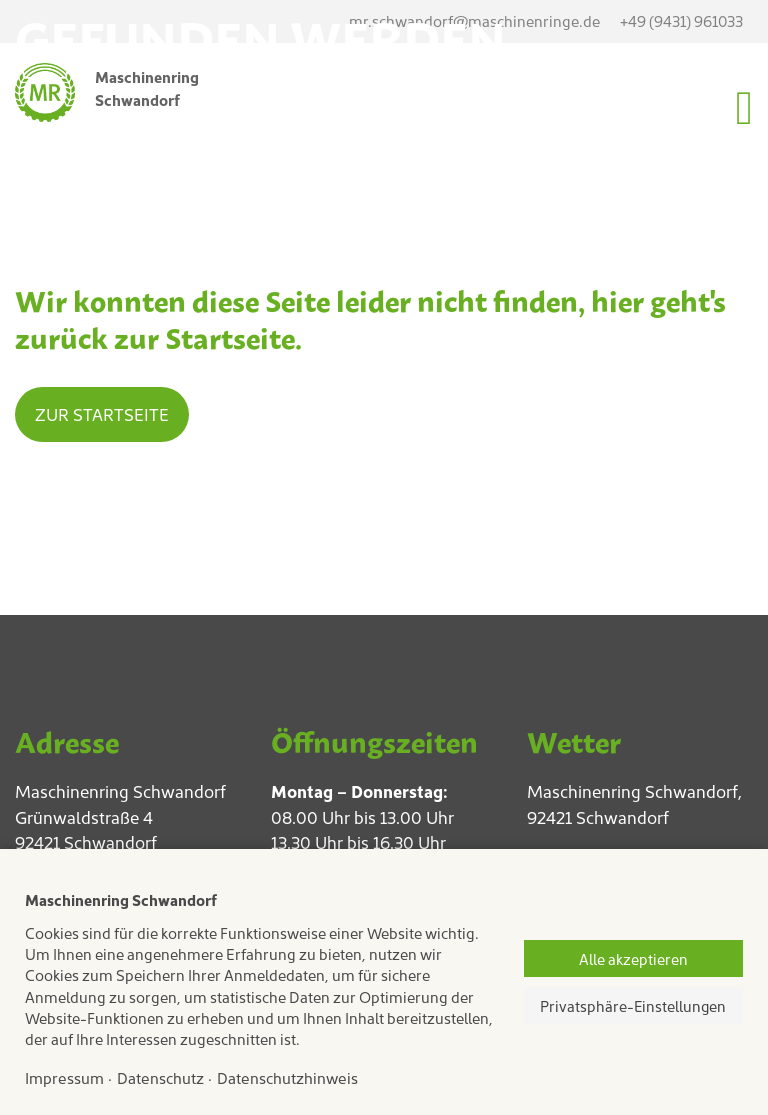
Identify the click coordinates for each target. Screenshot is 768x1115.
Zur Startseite (102, 414)
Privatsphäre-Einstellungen (633, 1005)
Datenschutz (160, 1077)
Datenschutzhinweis (287, 1077)
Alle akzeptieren (633, 958)
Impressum (64, 1077)
